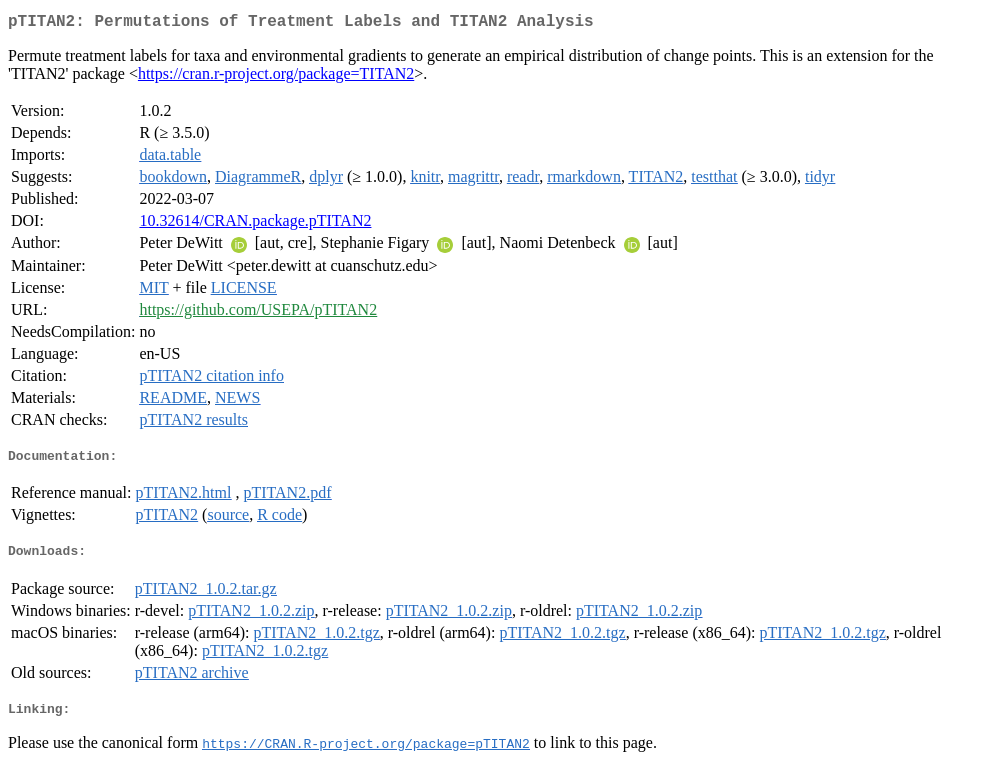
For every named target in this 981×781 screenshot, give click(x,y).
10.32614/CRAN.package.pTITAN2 (255, 224)
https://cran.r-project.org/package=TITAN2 (276, 77)
